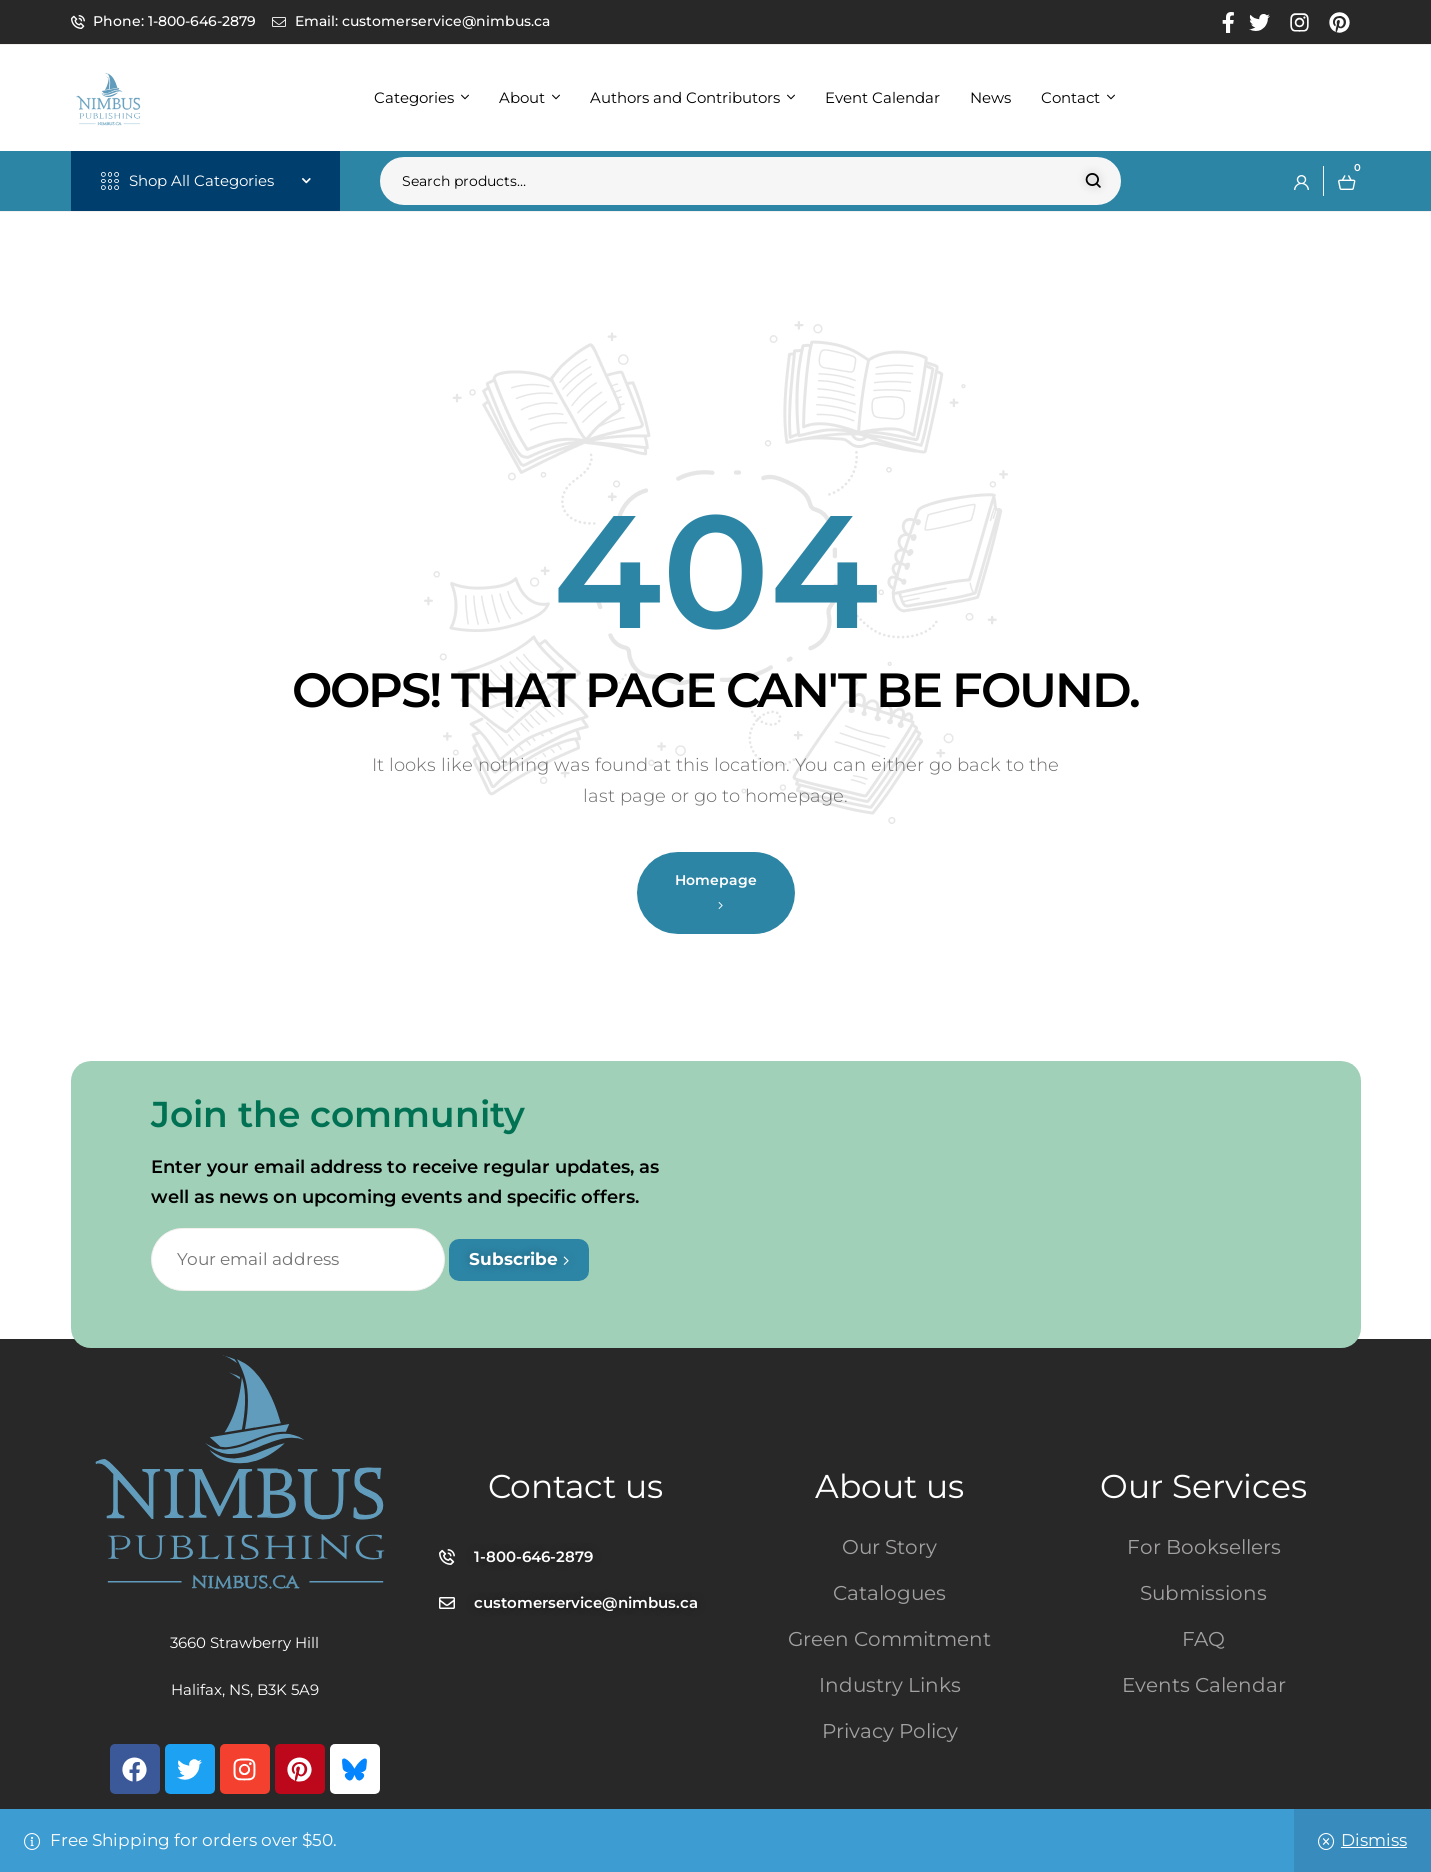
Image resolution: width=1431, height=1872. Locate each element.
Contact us (575, 1486)
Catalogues (889, 1593)
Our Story (889, 1547)
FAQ (1203, 1639)
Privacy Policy (890, 1731)
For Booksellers (1204, 1547)
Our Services (1203, 1486)
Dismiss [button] (1374, 1840)
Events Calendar (1204, 1685)
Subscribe (519, 1259)
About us (889, 1486)
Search (1093, 181)
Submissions (1203, 1593)
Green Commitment (889, 1639)
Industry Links (890, 1685)
